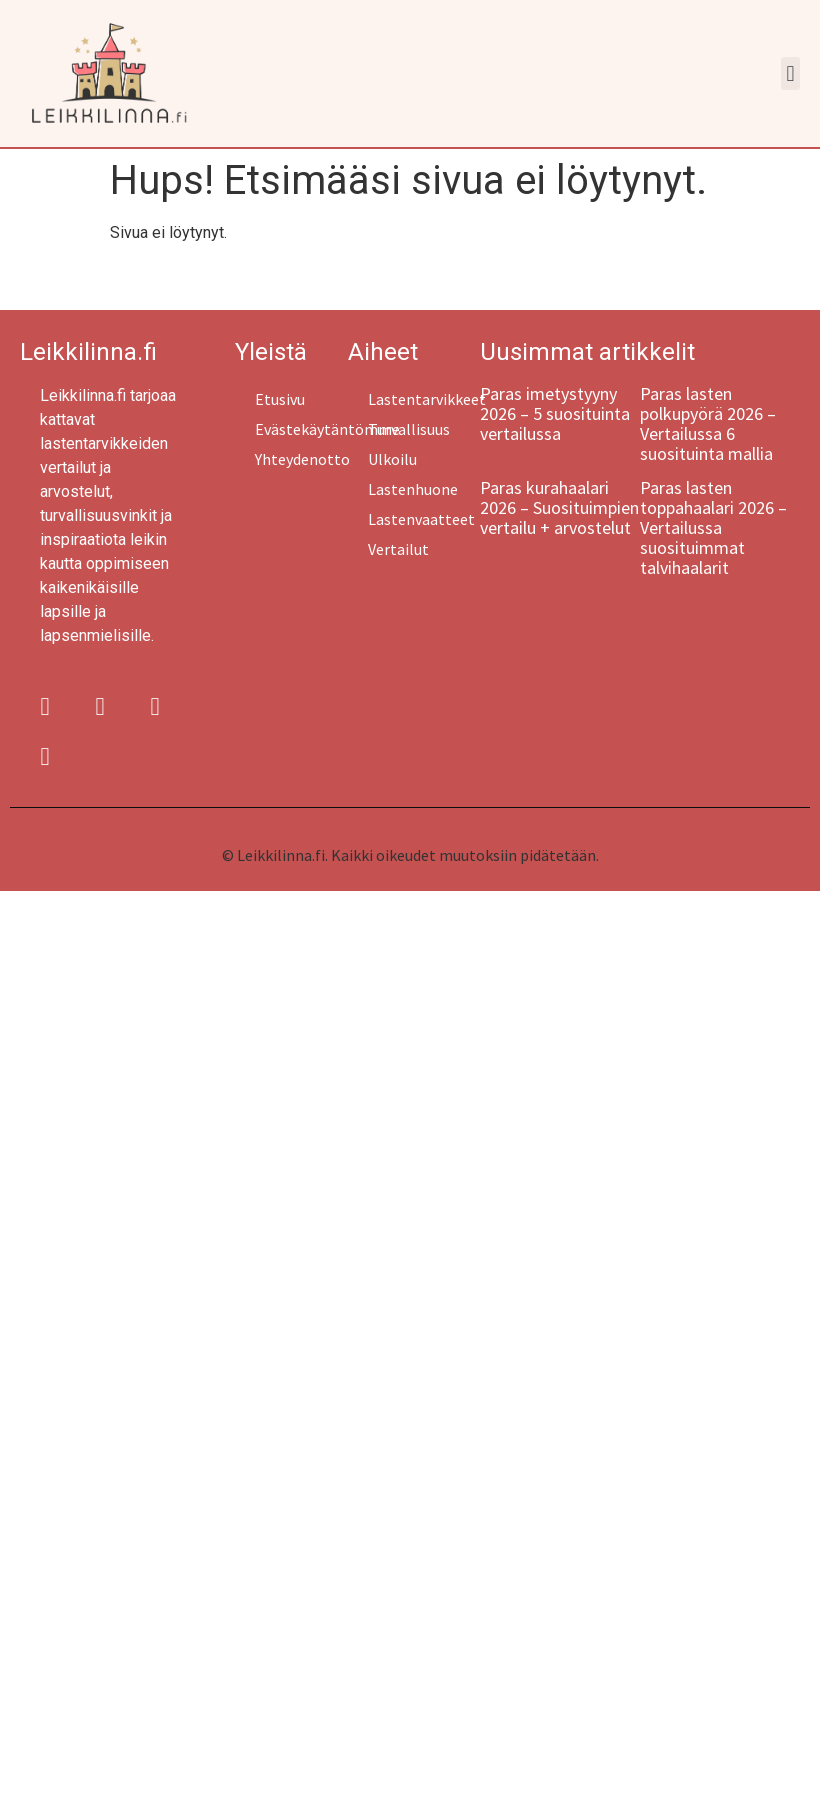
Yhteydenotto (301, 459)
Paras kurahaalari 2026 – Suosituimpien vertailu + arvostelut (559, 507)
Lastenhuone (413, 489)
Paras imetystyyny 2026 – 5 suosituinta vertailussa (555, 413)
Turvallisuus (409, 429)
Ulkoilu (392, 459)
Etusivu (280, 399)
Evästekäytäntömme (301, 429)
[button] (790, 73)
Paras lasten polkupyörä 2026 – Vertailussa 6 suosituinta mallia (708, 423)
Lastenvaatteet (421, 519)
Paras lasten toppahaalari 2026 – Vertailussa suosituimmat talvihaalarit (713, 527)
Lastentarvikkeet (424, 399)
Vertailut (398, 549)
